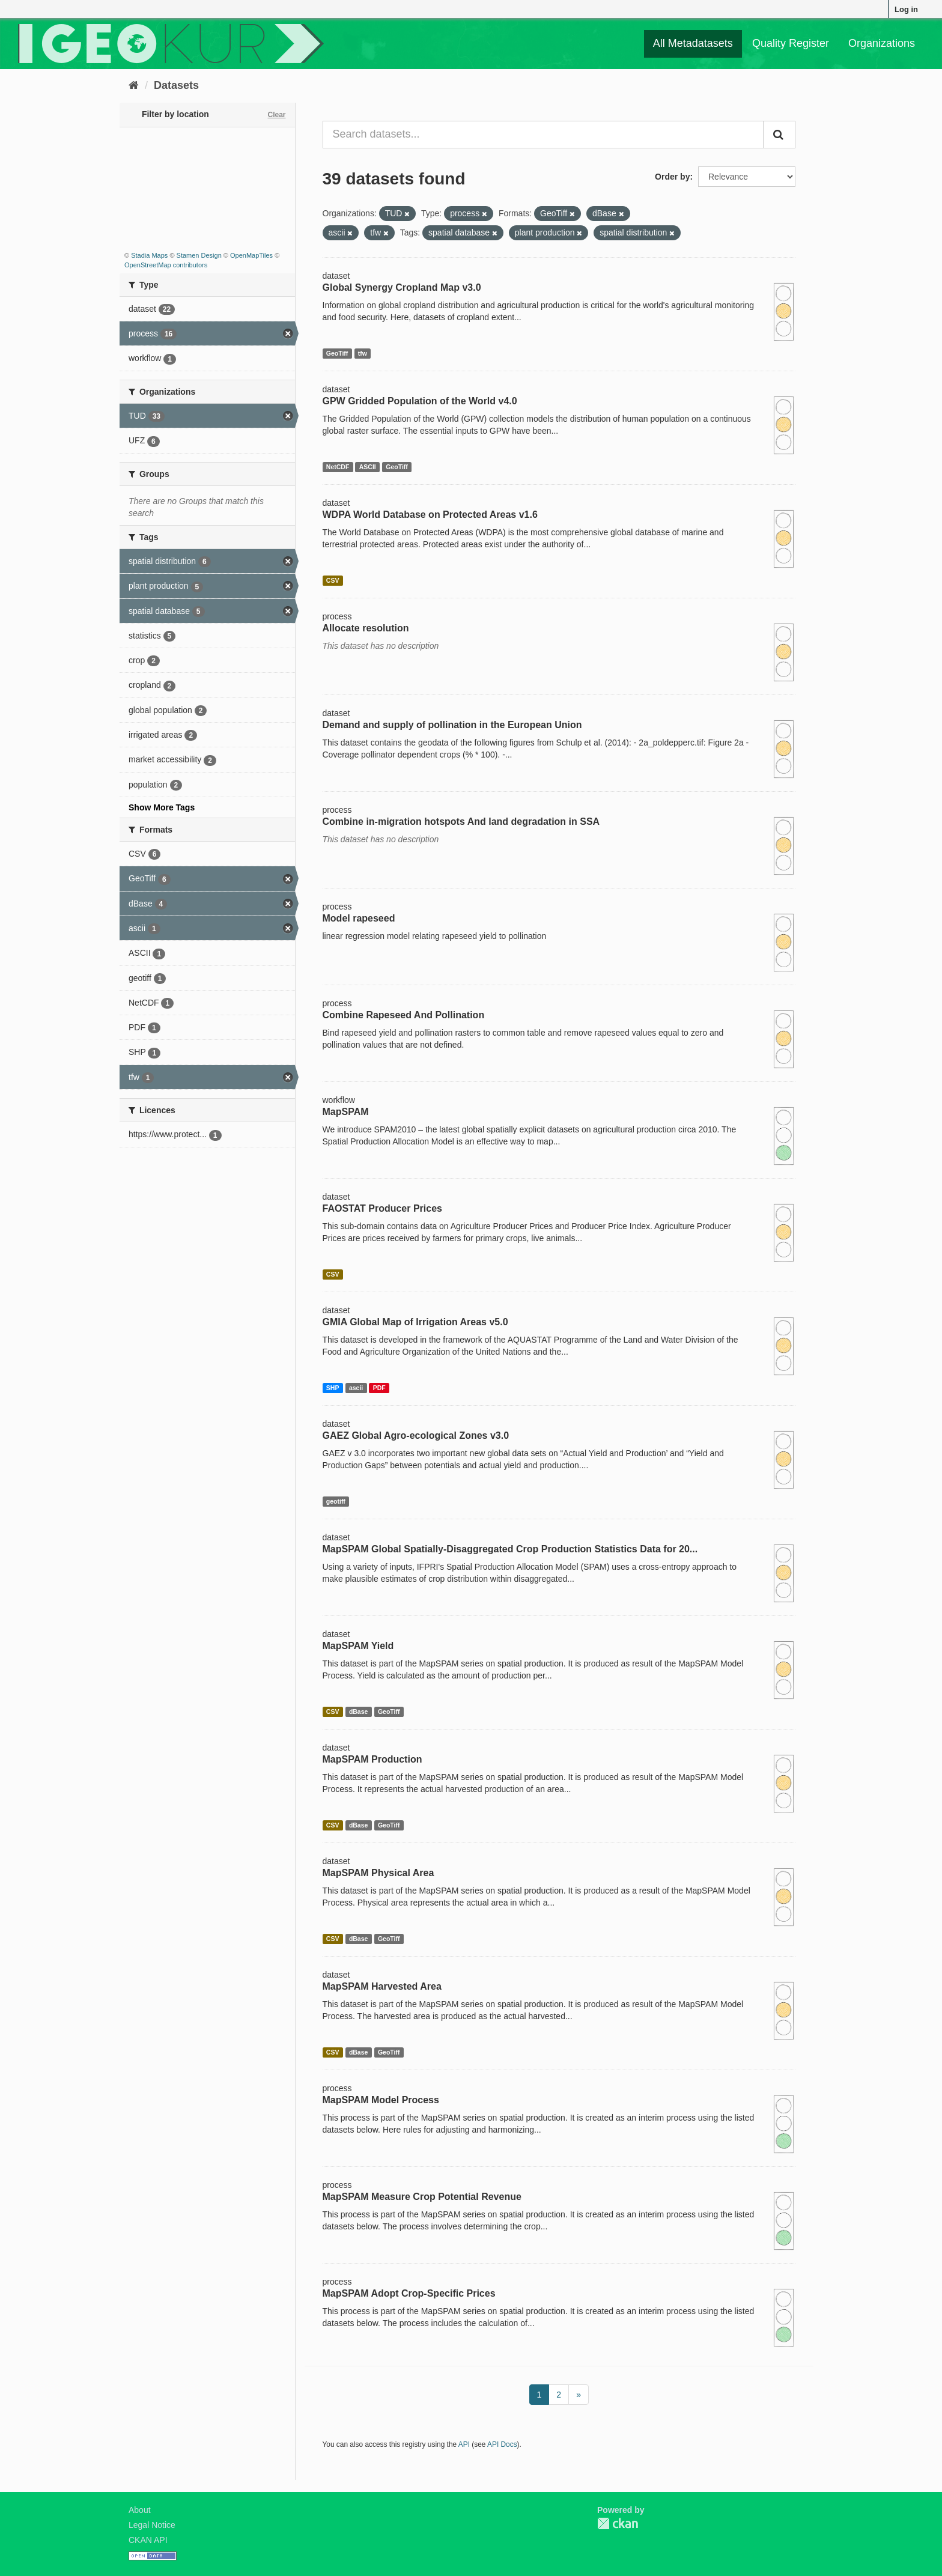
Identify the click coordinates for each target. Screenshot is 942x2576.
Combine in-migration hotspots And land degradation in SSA (461, 821)
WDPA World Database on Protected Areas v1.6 (430, 514)
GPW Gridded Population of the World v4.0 (420, 401)
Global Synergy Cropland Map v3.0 (402, 287)
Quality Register (790, 43)
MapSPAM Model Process (381, 2100)
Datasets (176, 85)
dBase (358, 1711)
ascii (356, 1387)
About (140, 2510)
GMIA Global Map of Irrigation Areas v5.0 (415, 1322)
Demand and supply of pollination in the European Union (452, 725)
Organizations (881, 43)
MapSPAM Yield (358, 1646)
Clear (276, 115)
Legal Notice (152, 2525)
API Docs (502, 2444)
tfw (362, 353)
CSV (332, 580)
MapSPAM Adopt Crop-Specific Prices (409, 2293)
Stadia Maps (149, 255)
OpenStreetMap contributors (165, 265)
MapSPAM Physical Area (378, 1873)
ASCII (367, 466)
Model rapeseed (359, 918)
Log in (906, 9)
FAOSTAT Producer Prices (382, 1208)
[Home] (134, 85)
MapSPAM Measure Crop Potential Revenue (422, 2197)
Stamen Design (199, 255)
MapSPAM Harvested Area (382, 1986)
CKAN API (148, 2540)
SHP (332, 1387)
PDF (379, 1387)
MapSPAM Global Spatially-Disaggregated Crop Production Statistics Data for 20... (510, 1549)
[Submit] (779, 134)
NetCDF (338, 466)
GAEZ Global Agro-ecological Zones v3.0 (416, 1435)
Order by (672, 176)
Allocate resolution (366, 628)
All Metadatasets (693, 43)
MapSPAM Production (372, 1759)
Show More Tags (162, 807)
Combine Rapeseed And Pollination (404, 1015)
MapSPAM (346, 1112)
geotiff (335, 1501)
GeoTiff (337, 353)
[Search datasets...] (543, 134)
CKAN (617, 2523)
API (464, 2444)
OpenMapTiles (251, 255)
